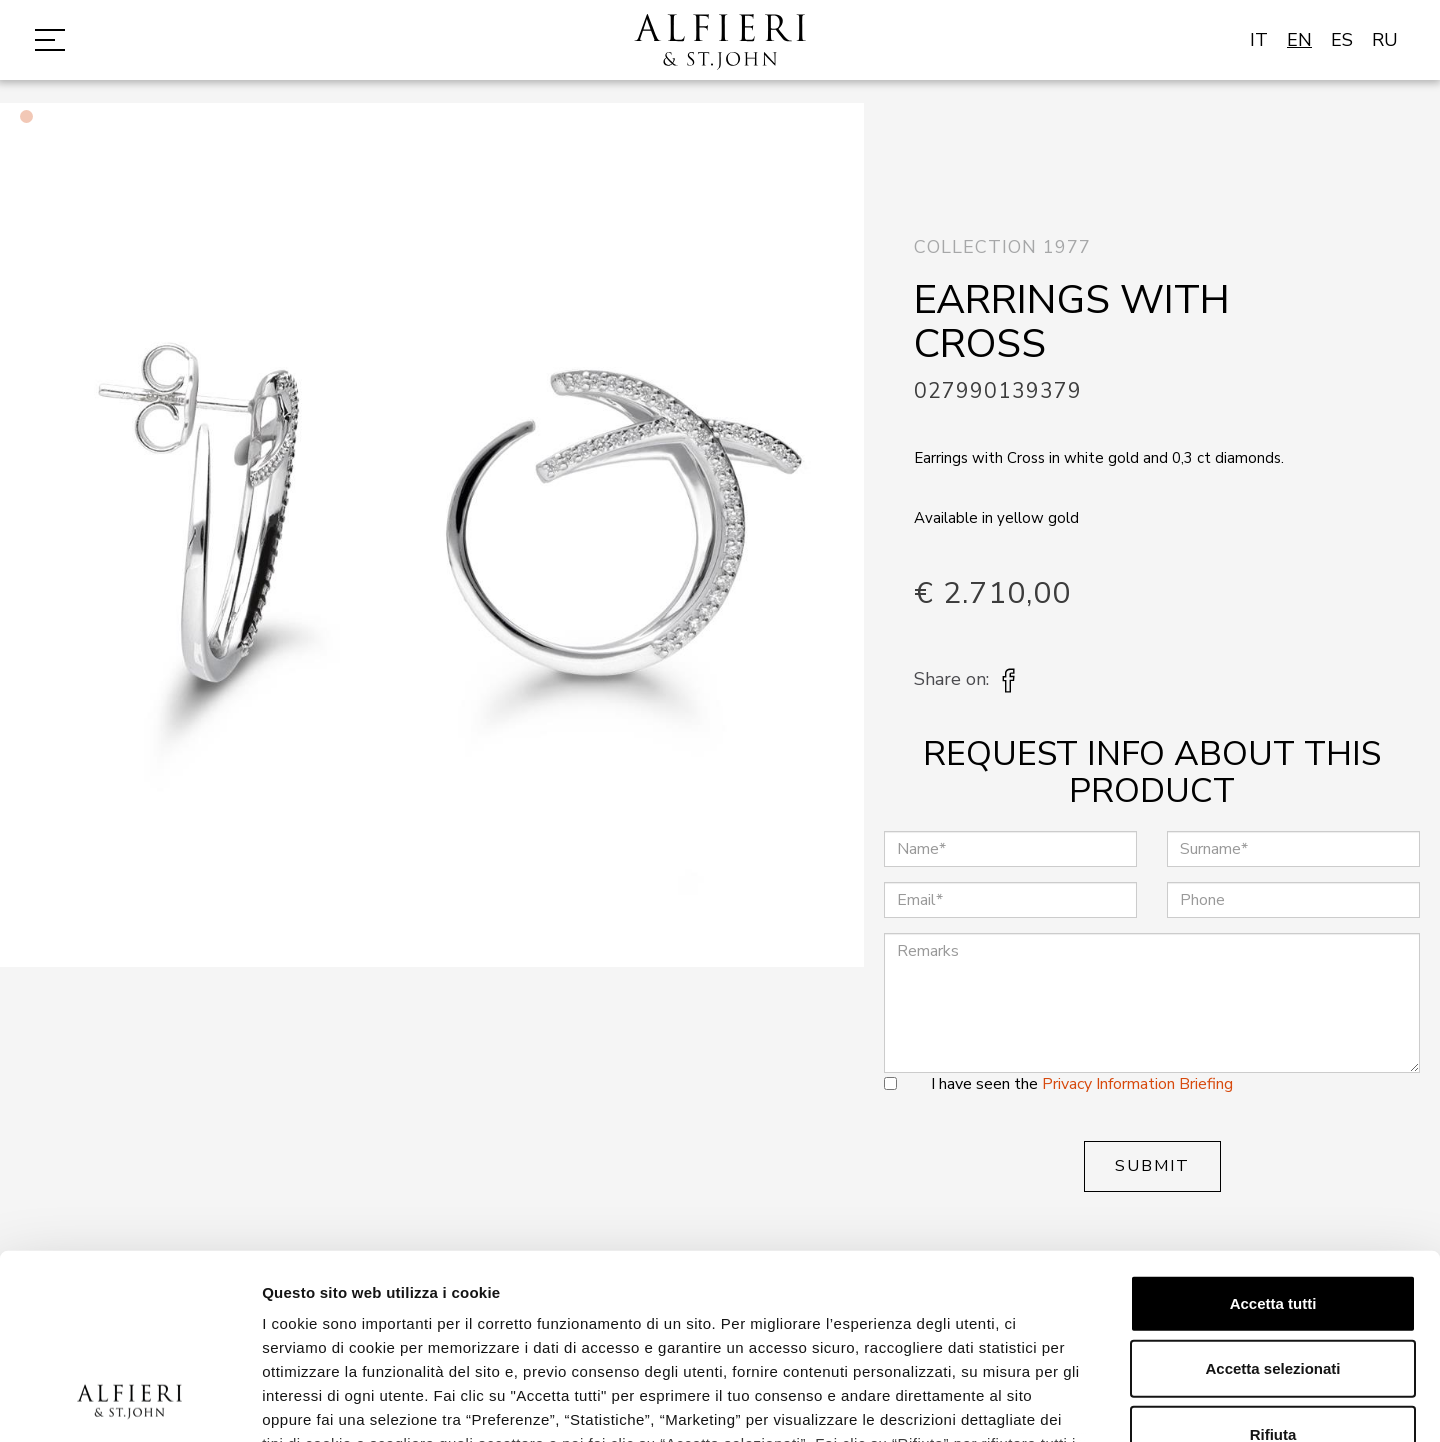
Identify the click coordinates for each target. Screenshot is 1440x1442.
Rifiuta (1273, 1267)
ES (1342, 40)
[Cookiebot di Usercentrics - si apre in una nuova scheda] (129, 1403)
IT (1259, 40)
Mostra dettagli (1052, 1402)
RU (1385, 40)
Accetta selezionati (1272, 1201)
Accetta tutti (1273, 1136)
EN (1299, 40)
